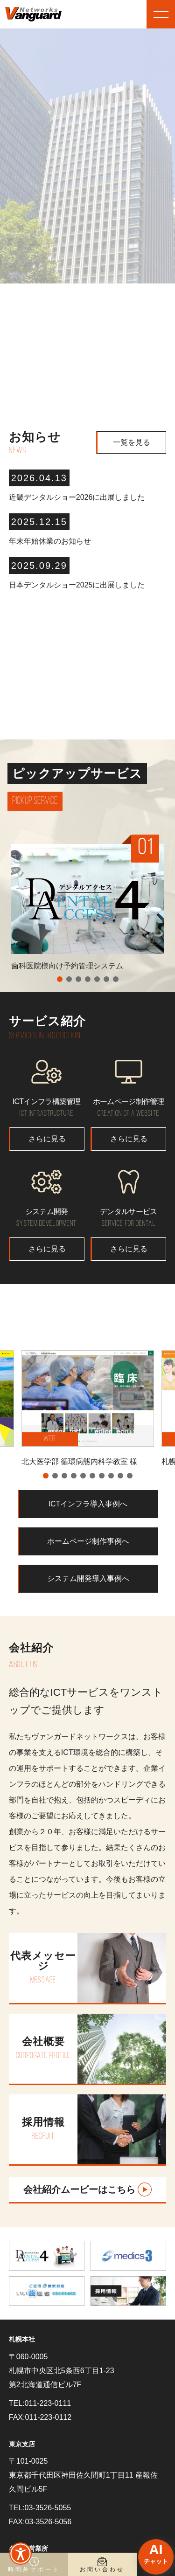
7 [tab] (116, 979)
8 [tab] (111, 1475)
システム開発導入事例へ (88, 1578)
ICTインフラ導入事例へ (88, 1504)
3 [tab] (78, 979)
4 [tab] (88, 979)
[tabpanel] (87, 911)
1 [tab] (60, 979)
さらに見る (47, 1139)
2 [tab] (69, 979)
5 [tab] (97, 979)
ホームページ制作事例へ (88, 1541)
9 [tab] (120, 1475)
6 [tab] (106, 979)
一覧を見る (131, 442)
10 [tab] (130, 1475)
